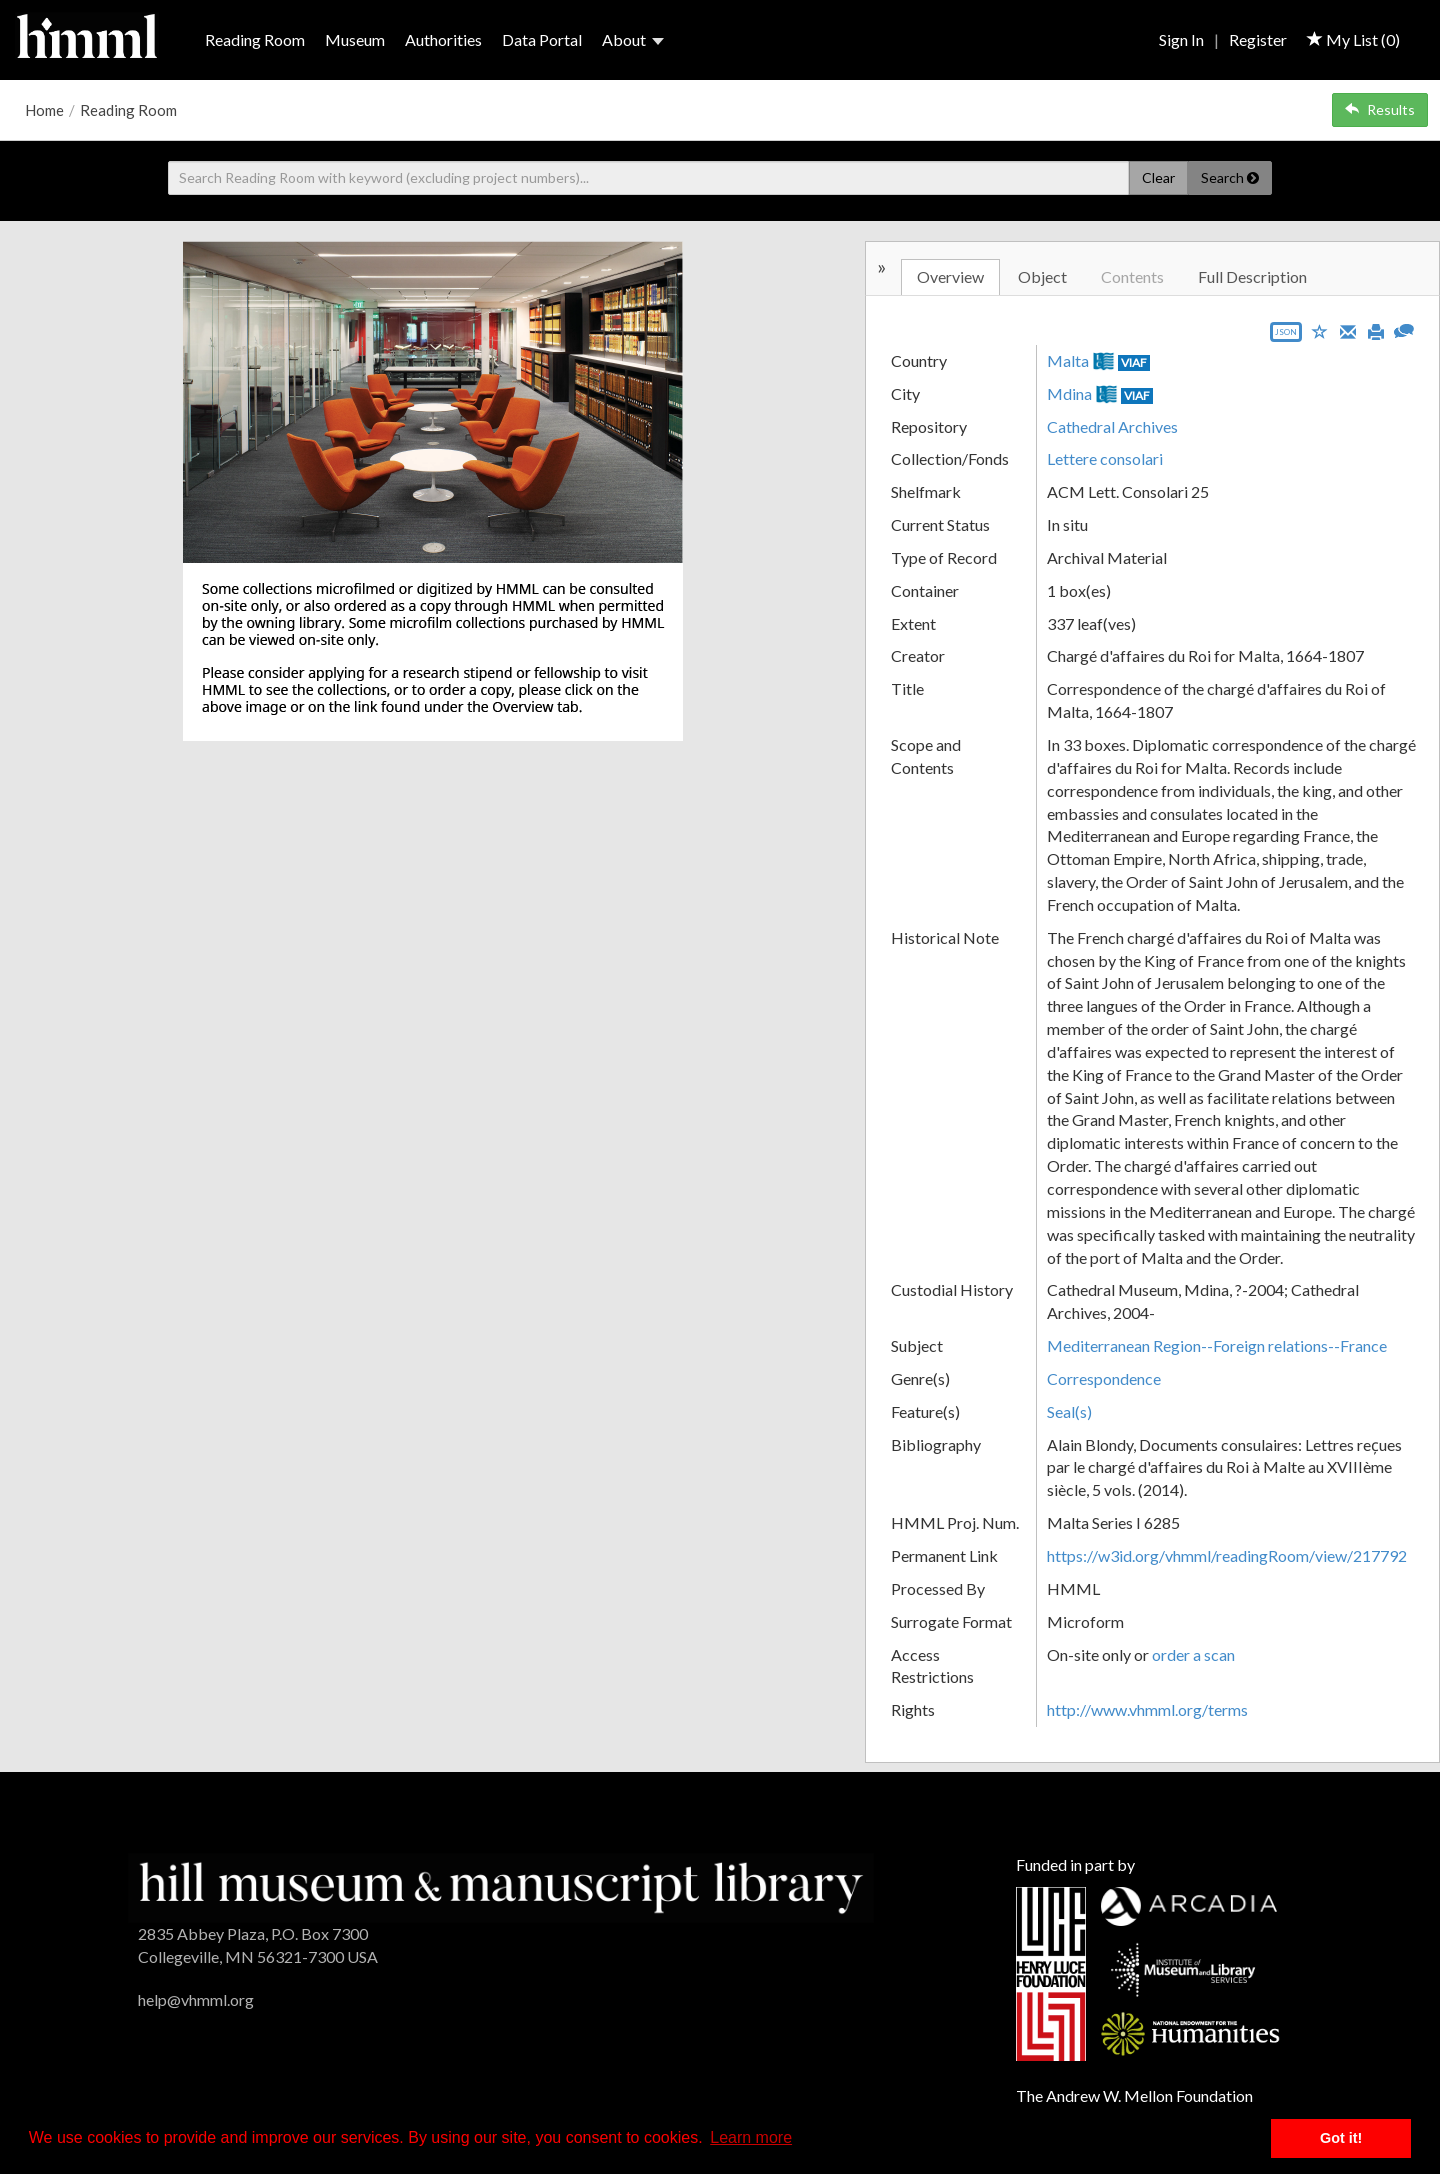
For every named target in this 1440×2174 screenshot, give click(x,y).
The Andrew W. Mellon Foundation (1134, 2095)
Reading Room (255, 39)
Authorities (443, 39)
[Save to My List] (1320, 330)
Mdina (1069, 393)
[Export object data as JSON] (1286, 336)
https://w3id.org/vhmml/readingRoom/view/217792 (1227, 1555)
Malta (1068, 360)
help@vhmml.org (196, 1999)
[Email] (1348, 330)
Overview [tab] (950, 276)
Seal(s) (1069, 1411)
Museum (355, 39)
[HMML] (500, 1885)
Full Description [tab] (1252, 276)
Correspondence (1104, 1378)
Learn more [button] (751, 2137)
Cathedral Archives (1112, 426)
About (633, 39)
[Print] (1376, 330)
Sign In (1181, 39)
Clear (1158, 177)
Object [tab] (1042, 276)
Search (1230, 177)
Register (1258, 39)
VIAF (1134, 362)
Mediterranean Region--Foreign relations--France (1217, 1345)
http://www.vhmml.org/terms (1147, 1709)
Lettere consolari (1105, 458)
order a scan (1193, 1654)
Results (1380, 109)
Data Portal (542, 39)
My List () (1353, 39)
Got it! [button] (1341, 2138)
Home (44, 110)
